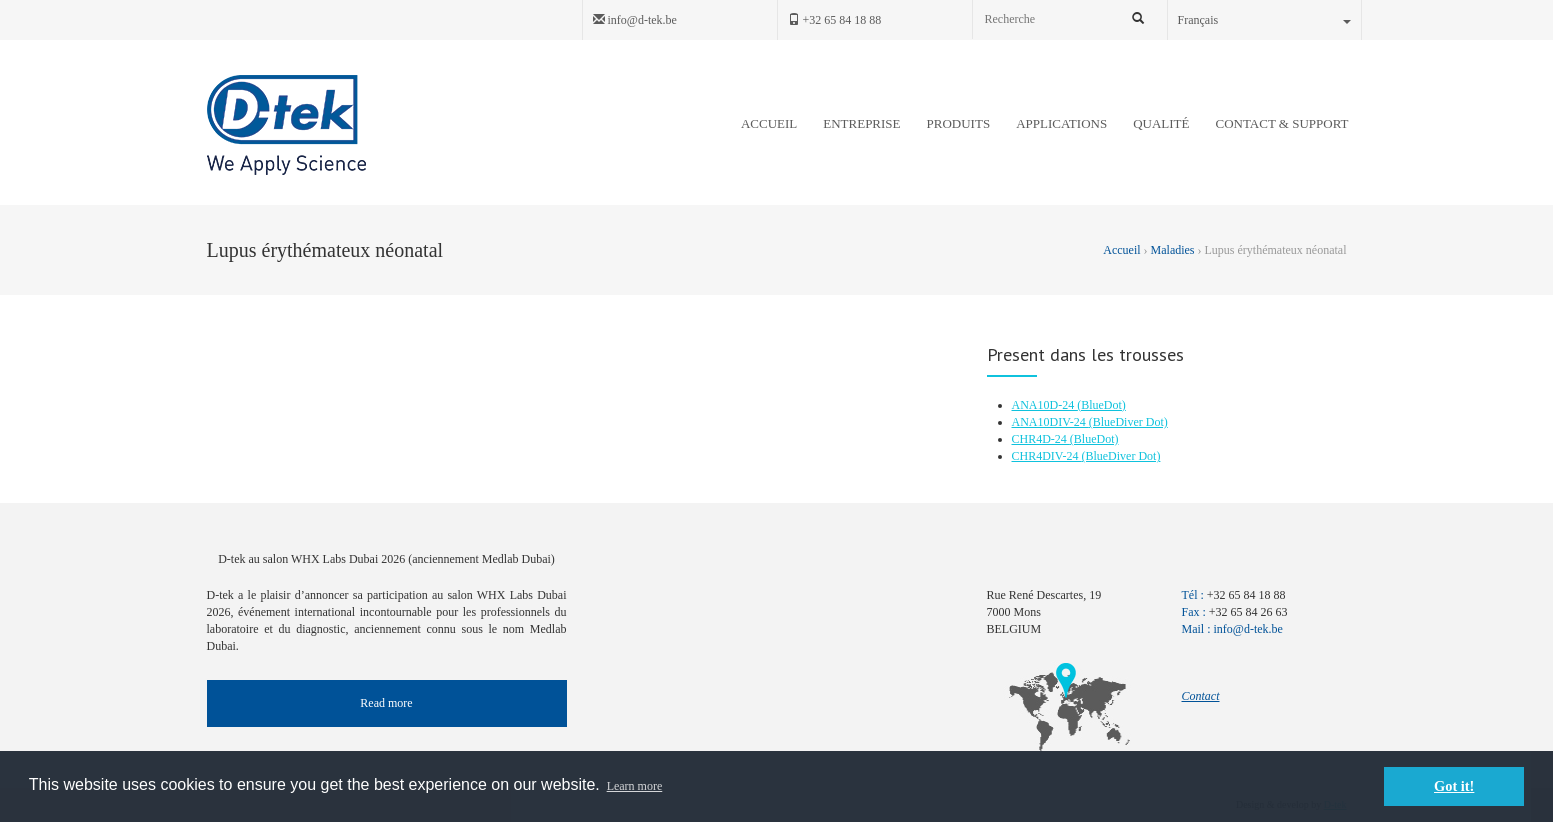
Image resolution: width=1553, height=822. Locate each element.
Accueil (1123, 250)
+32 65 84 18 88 (835, 20)
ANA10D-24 (1045, 405)
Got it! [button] (1454, 786)
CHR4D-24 (1041, 439)
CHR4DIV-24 (1047, 456)
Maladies (1173, 250)
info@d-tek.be (635, 20)
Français (1264, 20)
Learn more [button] (635, 786)
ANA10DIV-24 (1050, 422)
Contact (1201, 696)
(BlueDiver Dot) (1128, 422)
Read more (386, 703)
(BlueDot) (1101, 405)
